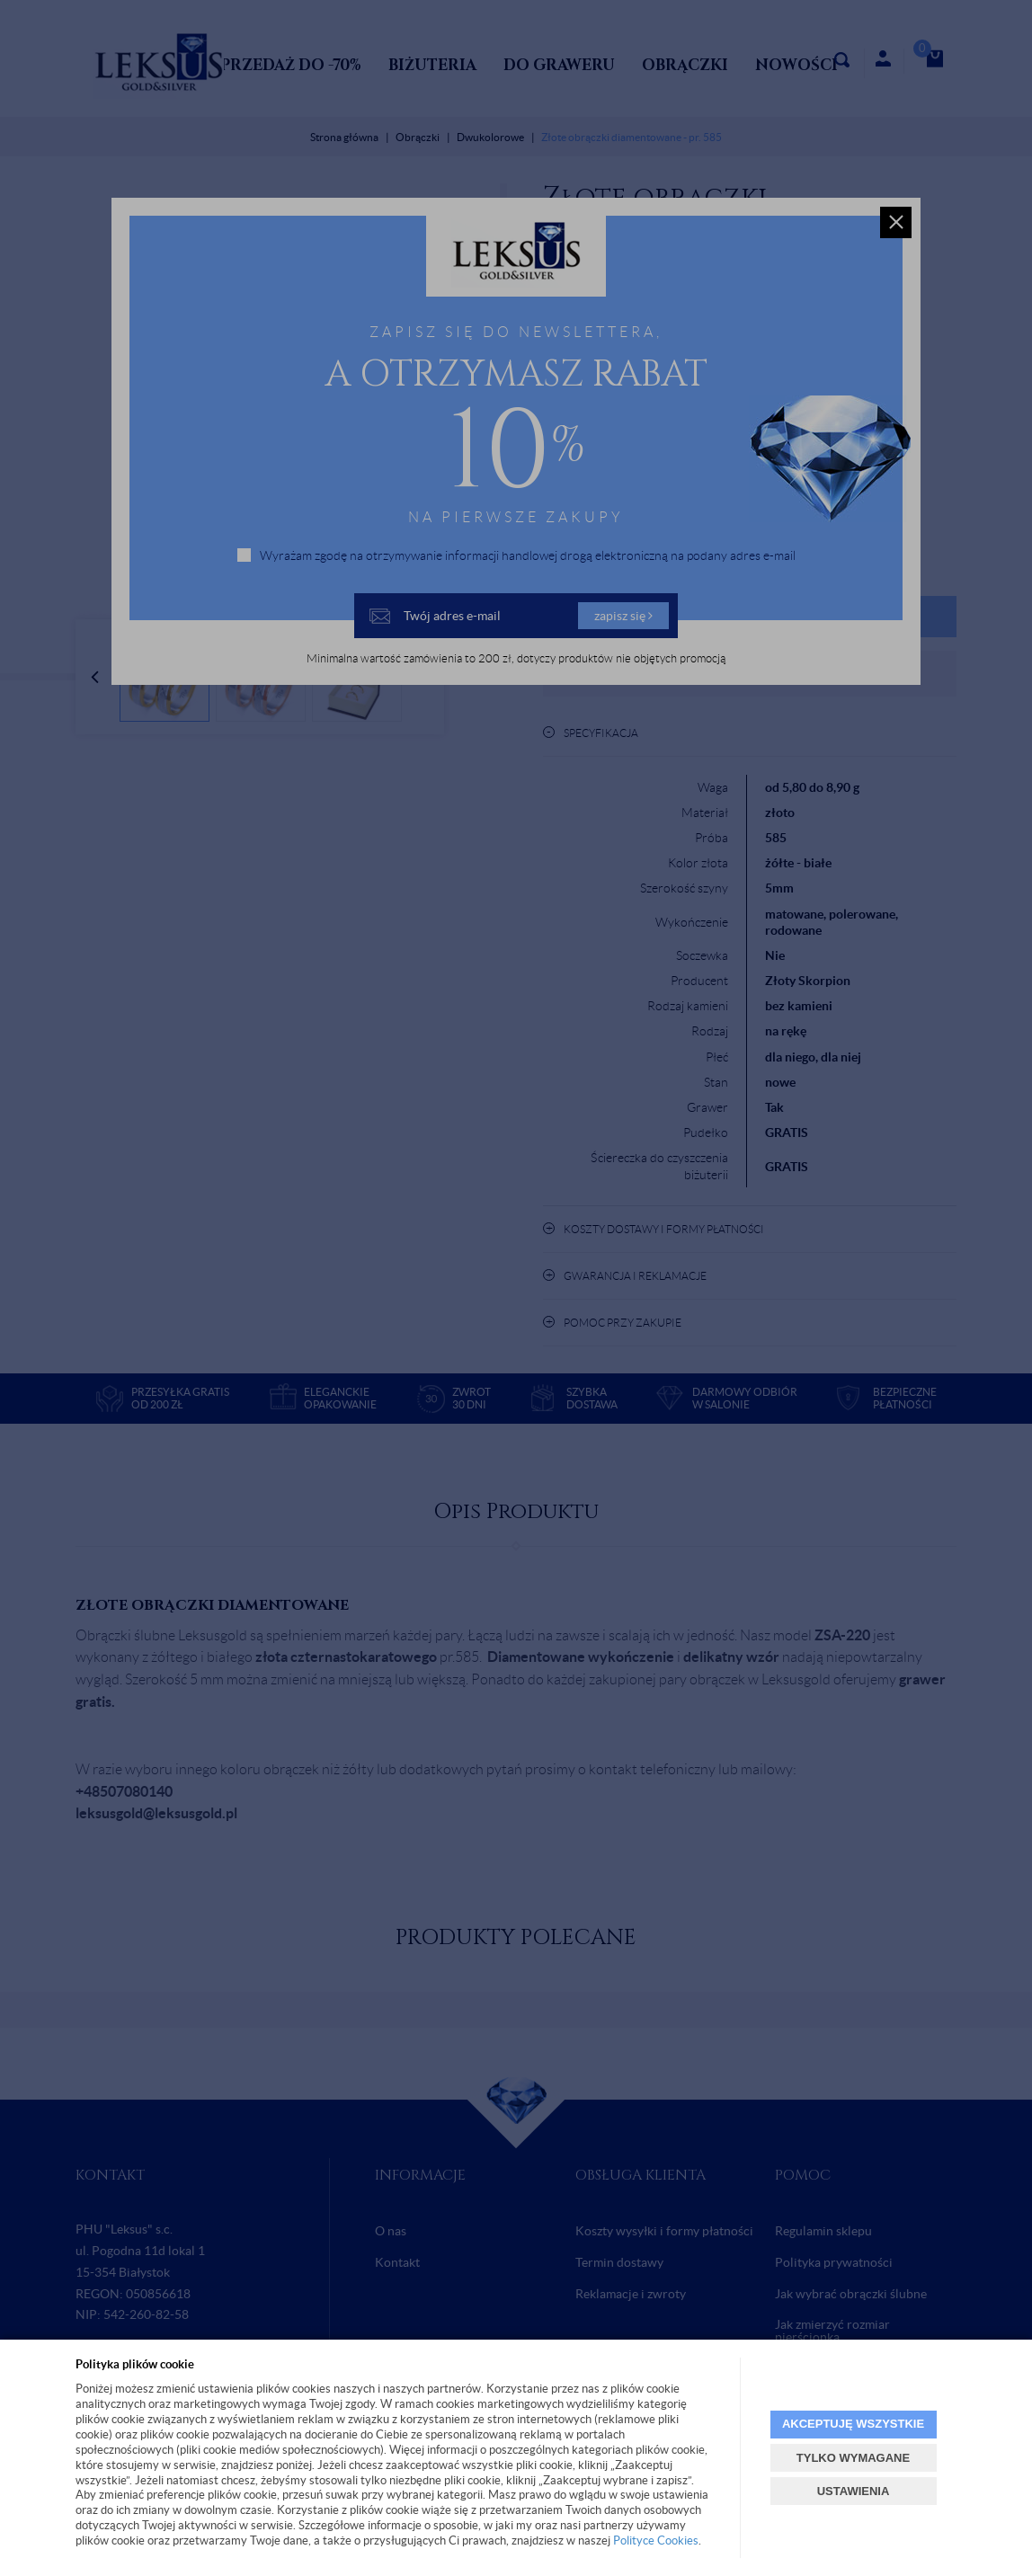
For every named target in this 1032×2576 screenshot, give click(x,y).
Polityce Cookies (655, 2540)
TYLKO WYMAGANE (853, 2458)
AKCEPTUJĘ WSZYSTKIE (853, 2423)
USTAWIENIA (853, 2491)
